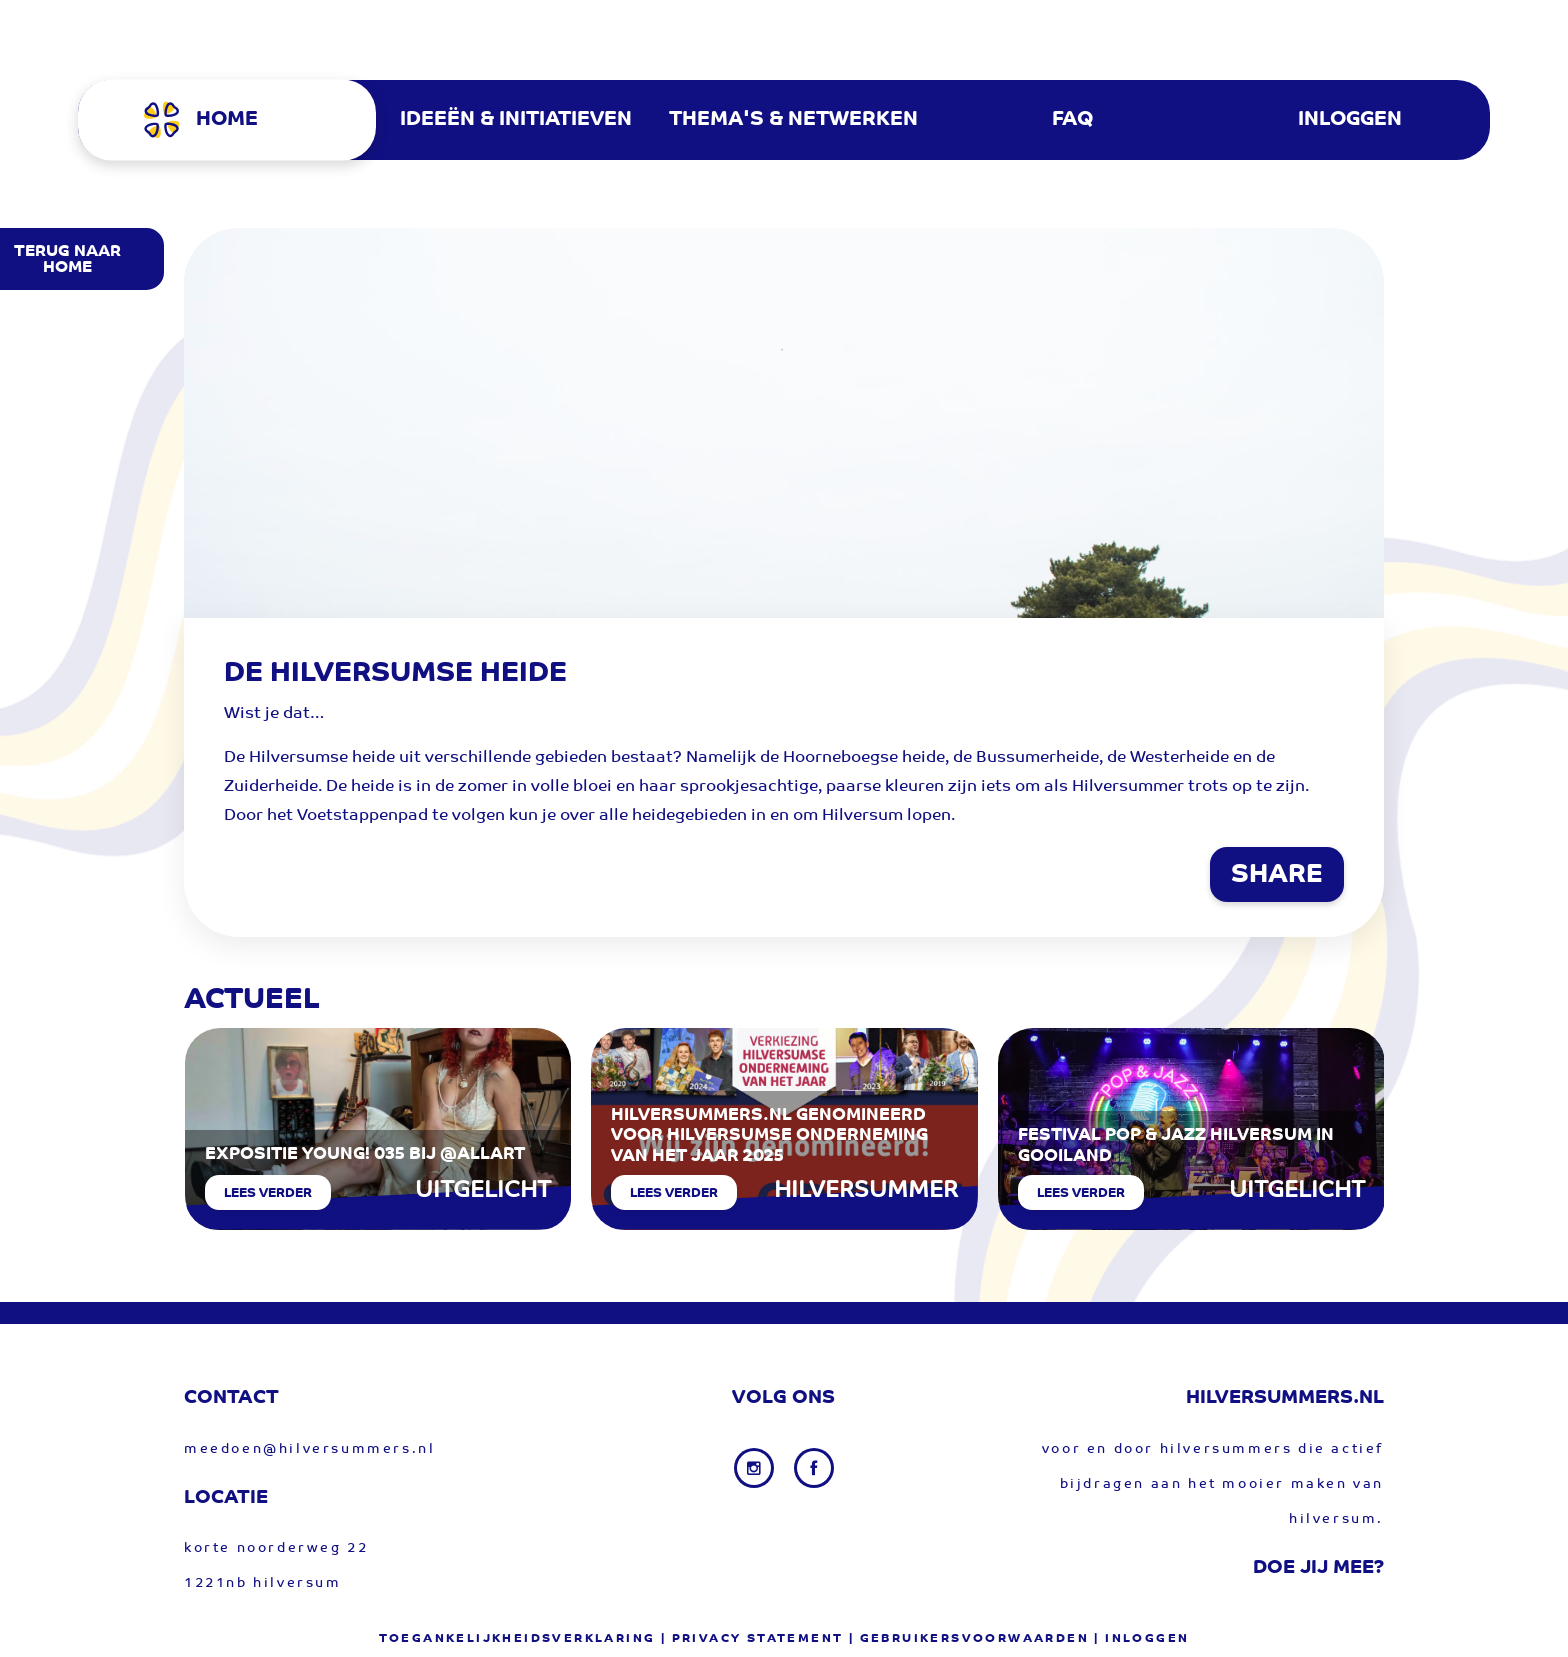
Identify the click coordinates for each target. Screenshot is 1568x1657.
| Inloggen (1141, 1639)
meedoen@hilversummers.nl (309, 1449)
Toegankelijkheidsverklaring (517, 1639)
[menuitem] (236, 120)
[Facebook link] (814, 1468)
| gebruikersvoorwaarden (969, 1639)
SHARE (1277, 876)
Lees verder (268, 1193)
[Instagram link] (756, 1468)
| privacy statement (752, 1639)
